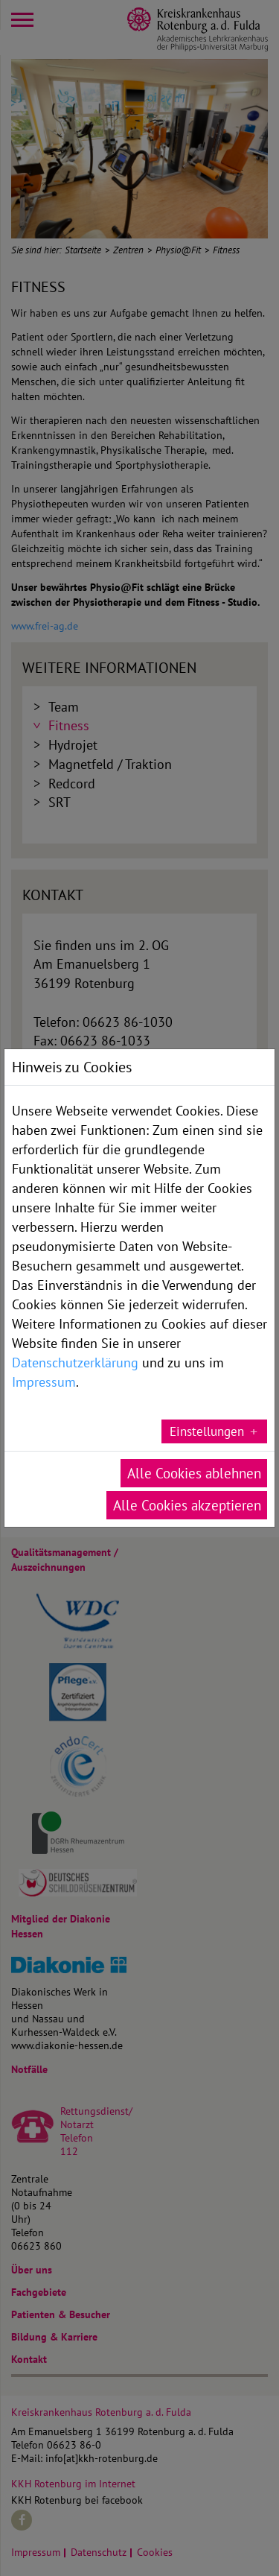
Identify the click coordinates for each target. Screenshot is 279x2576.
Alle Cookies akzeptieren (187, 1505)
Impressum (44, 1381)
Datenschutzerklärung (75, 1362)
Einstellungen (207, 1431)
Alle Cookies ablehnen (194, 1473)
